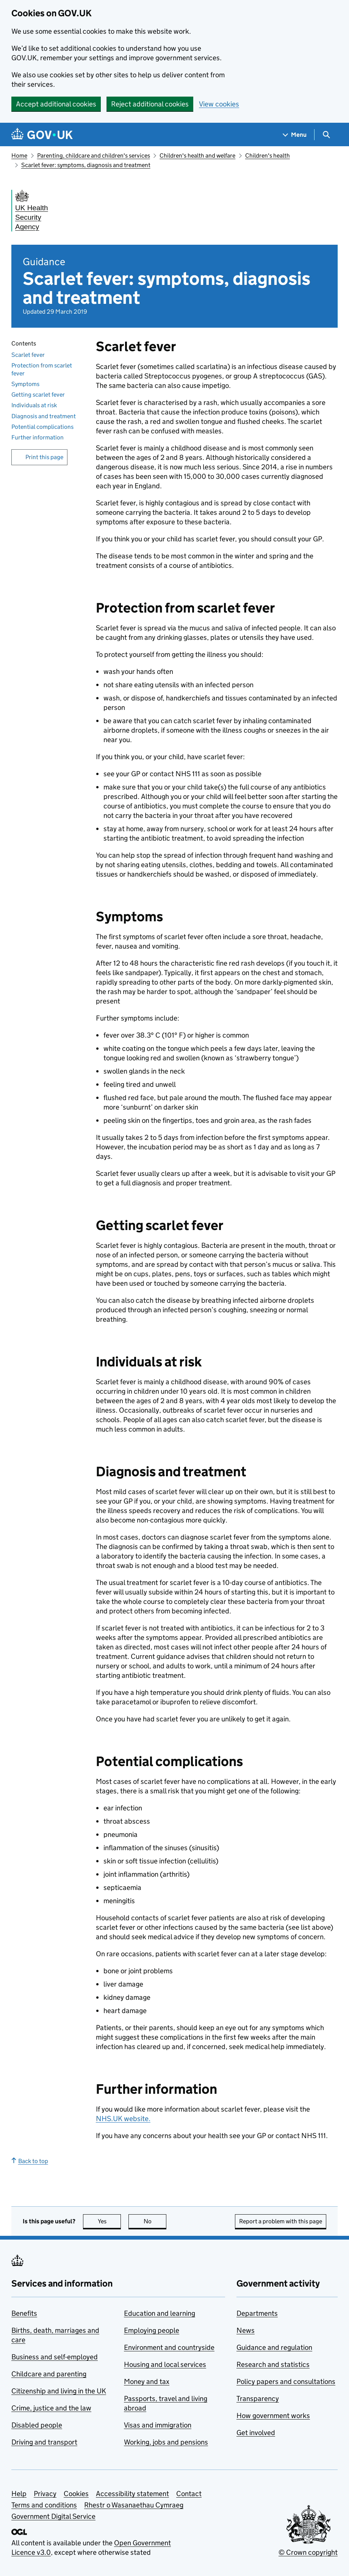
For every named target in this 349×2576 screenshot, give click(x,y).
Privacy (45, 2493)
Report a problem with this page (280, 2221)
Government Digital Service (53, 2516)
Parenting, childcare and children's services (93, 155)
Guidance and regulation (274, 2347)
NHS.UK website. (123, 2118)
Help (19, 2493)
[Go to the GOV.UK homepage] (42, 135)
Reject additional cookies (150, 104)
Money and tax (146, 2381)
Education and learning (159, 2313)
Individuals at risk (34, 405)
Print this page (44, 457)
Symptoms (25, 384)
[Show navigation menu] (295, 134)
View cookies (219, 104)
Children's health (267, 155)
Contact (189, 2493)
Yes (109, 2221)
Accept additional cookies (56, 104)
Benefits (24, 2313)
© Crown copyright (308, 2552)
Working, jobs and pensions (166, 2442)
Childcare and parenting (48, 2374)
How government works (273, 2415)
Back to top (29, 2161)
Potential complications (42, 426)
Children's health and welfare (197, 155)
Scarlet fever (28, 354)
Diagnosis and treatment (43, 416)
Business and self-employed (54, 2356)
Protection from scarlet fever (41, 369)
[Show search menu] (326, 134)
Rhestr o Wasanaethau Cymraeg (133, 2505)
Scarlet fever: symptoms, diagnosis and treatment (85, 165)
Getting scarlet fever (38, 394)
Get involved (255, 2432)
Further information (37, 437)
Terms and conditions (44, 2505)
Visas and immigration (157, 2425)
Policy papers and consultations (285, 2381)
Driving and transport (44, 2442)
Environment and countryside (169, 2347)
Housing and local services (165, 2364)
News (245, 2330)
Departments (257, 2313)
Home (19, 155)
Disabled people (36, 2425)
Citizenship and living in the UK (58, 2391)
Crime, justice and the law (51, 2408)
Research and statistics (273, 2364)
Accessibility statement (132, 2493)
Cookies (76, 2493)
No (155, 2221)
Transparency (257, 2398)
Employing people (151, 2330)
